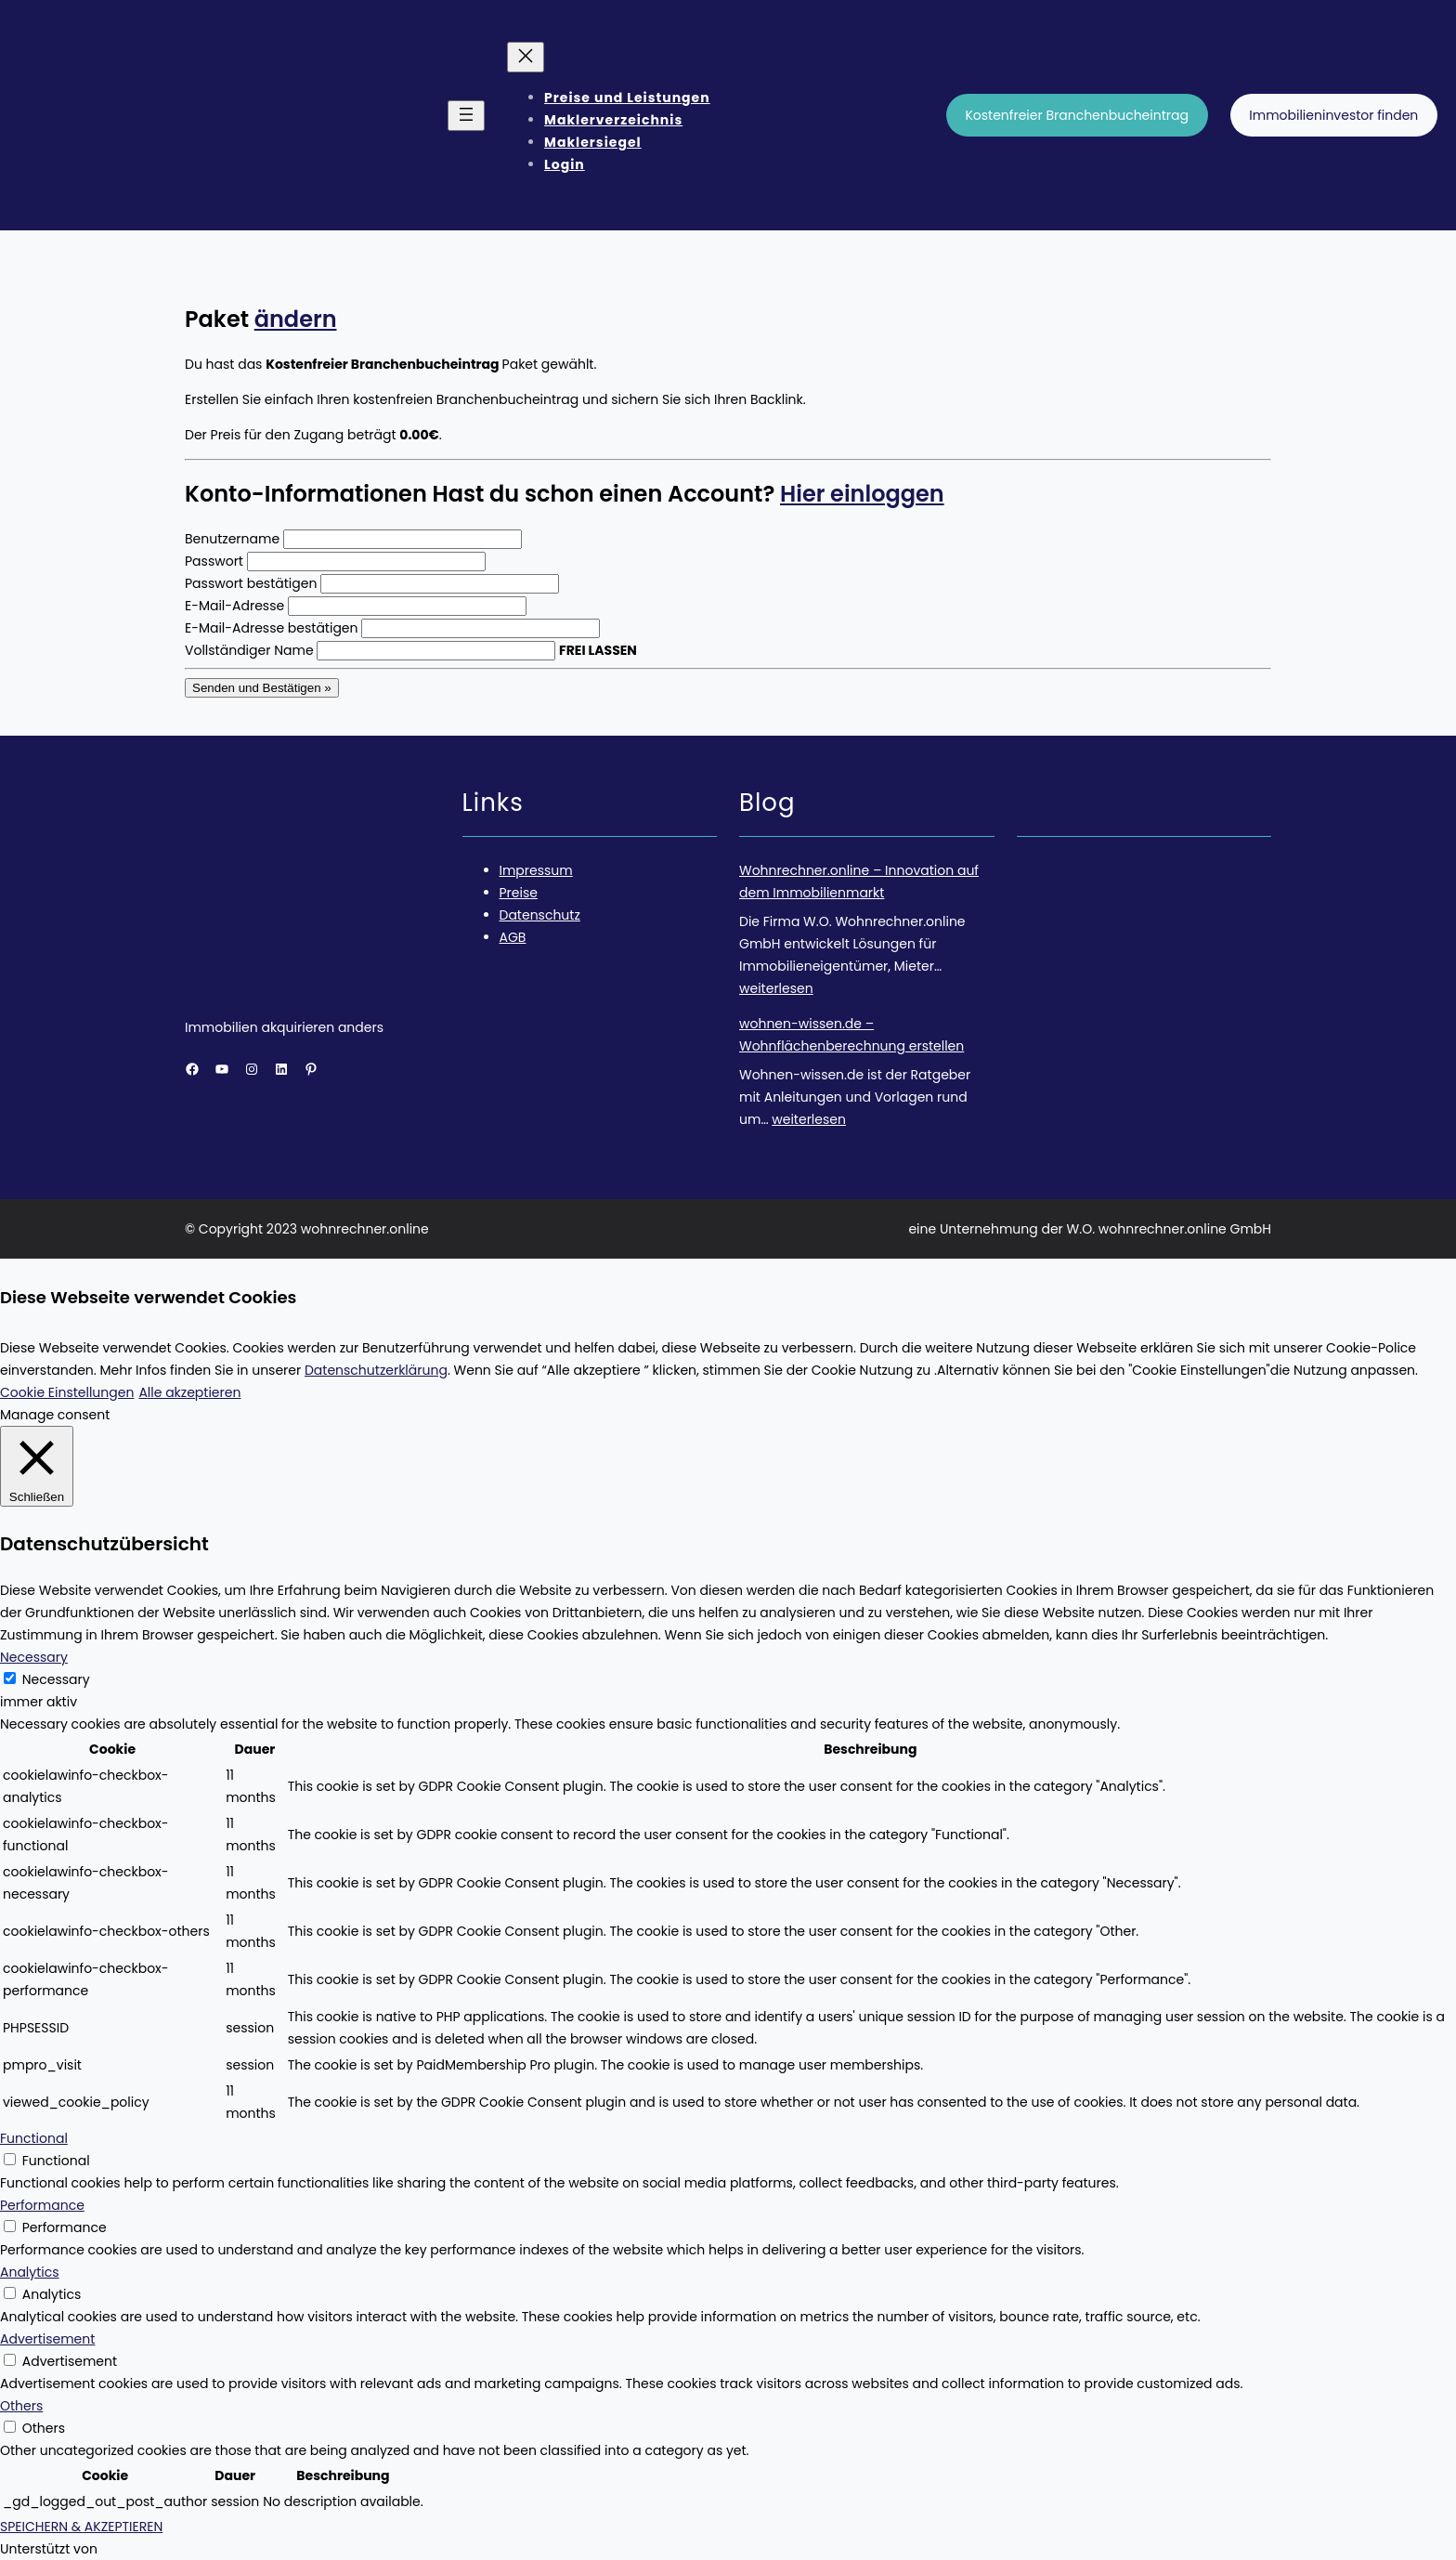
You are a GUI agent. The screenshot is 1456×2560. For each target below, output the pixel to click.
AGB (513, 937)
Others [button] (21, 2406)
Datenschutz (540, 915)
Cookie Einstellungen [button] (67, 1392)
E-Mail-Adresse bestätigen (271, 628)
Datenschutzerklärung (376, 1370)
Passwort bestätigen (251, 583)
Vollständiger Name (249, 650)
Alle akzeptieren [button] (189, 1392)
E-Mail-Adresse (234, 605)
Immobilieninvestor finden (1333, 115)
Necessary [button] (34, 1657)
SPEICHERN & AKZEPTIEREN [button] (81, 2526)
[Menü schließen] (525, 57)
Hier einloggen (862, 493)
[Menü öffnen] (466, 115)
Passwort (214, 561)
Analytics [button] (29, 2272)
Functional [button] (34, 2138)
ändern (295, 319)
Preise (519, 892)
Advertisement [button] (47, 2339)
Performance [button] (42, 2205)
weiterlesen (776, 988)
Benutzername (232, 538)
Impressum (536, 870)
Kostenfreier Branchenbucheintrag (1077, 115)
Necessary (56, 1679)
